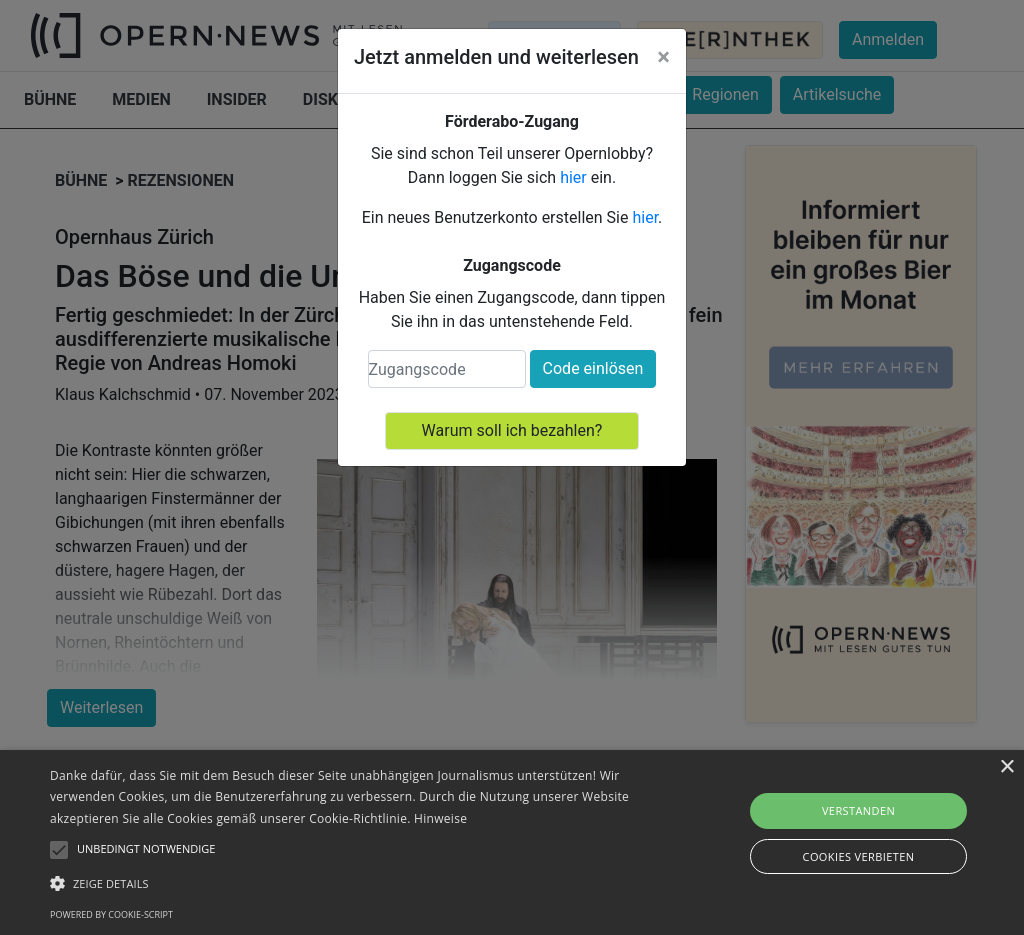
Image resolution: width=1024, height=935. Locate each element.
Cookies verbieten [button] (859, 856)
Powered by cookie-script (111, 914)
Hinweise (440, 818)
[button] (350, 883)
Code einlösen (593, 368)
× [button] (1006, 767)
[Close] (663, 57)
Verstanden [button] (858, 810)
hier (573, 177)
